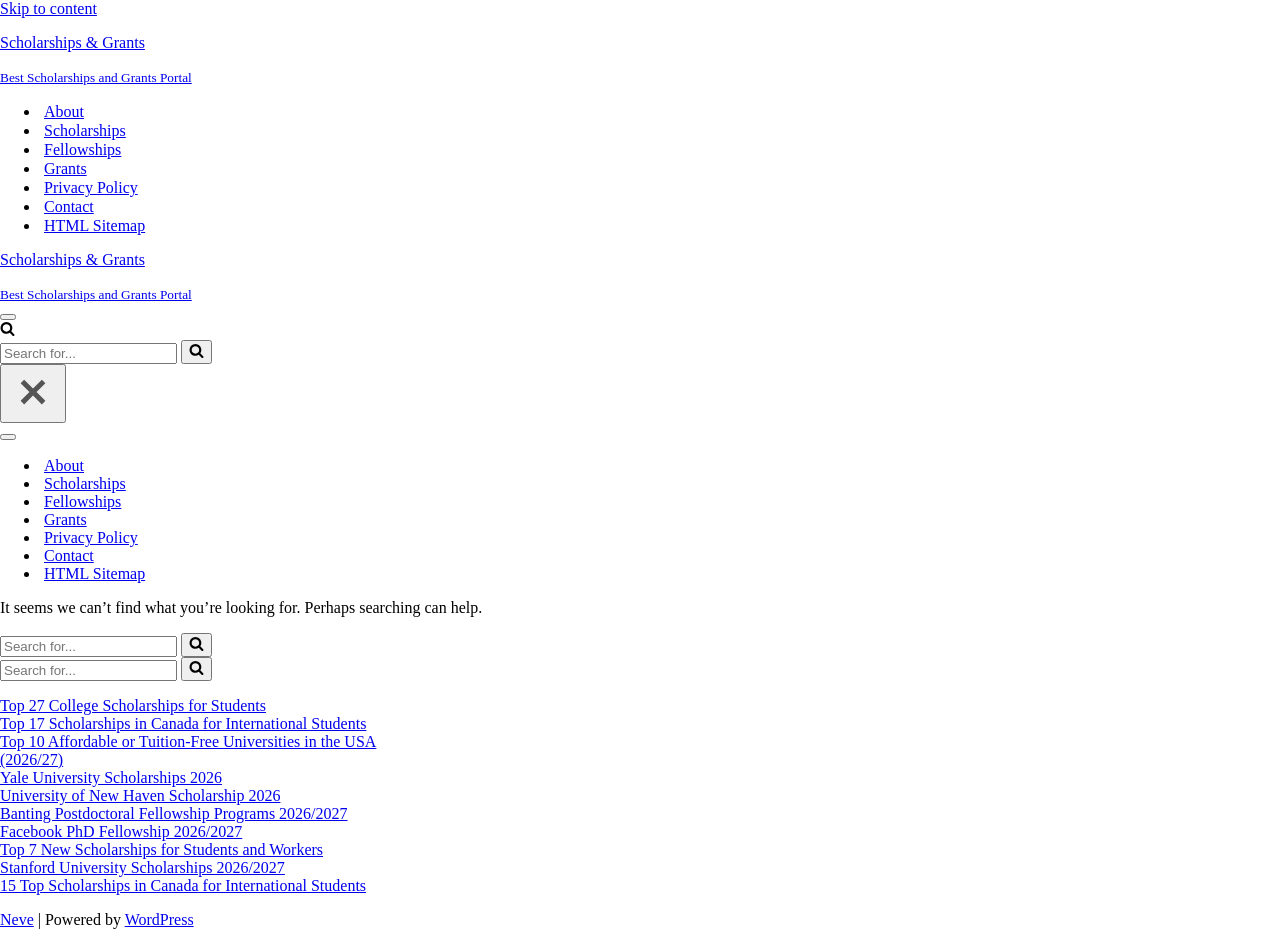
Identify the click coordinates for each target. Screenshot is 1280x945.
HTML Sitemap (94, 225)
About (64, 111)
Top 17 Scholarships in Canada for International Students (183, 723)
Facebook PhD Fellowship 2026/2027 (121, 831)
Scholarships (85, 130)
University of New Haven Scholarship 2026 (140, 795)
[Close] (33, 393)
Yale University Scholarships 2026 (111, 777)
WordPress (159, 919)
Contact (69, 206)
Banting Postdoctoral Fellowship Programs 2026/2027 (174, 813)
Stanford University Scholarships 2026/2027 (142, 867)
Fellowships (82, 149)
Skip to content (48, 8)
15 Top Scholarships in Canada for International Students (183, 885)
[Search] (7, 330)
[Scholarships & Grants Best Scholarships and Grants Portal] (640, 60)
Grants (65, 168)
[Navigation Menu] (8, 317)
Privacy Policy (91, 187)
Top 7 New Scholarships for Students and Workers (161, 849)
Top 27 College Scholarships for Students (133, 705)
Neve (17, 919)
